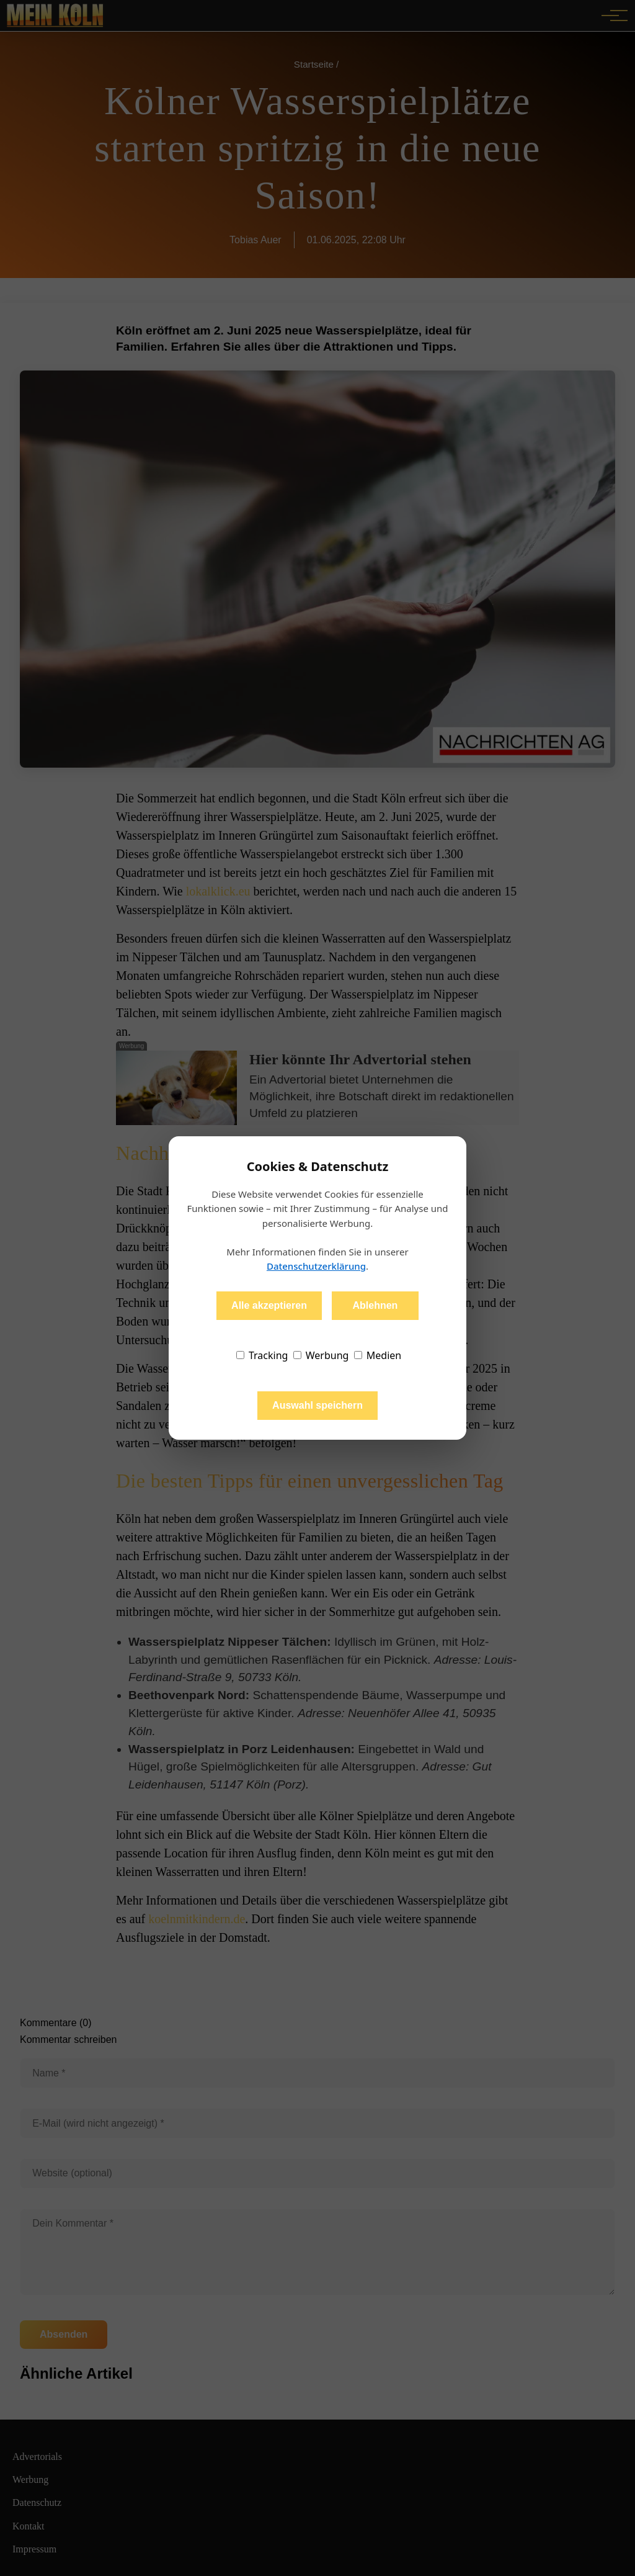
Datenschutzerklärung (316, 1266)
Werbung (321, 1355)
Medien (378, 1355)
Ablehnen (374, 1305)
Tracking (262, 1355)
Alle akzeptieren (269, 1305)
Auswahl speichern (317, 1405)
